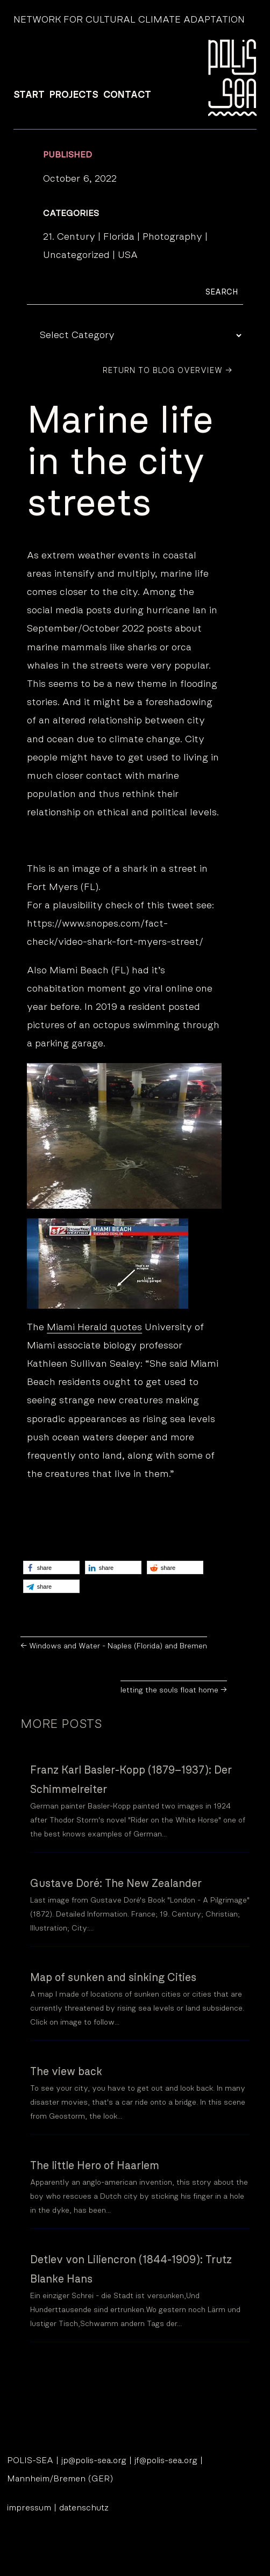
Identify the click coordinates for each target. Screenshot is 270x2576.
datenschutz (84, 2507)
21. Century (69, 237)
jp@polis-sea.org (93, 2460)
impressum (29, 2507)
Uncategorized (76, 255)
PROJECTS (73, 95)
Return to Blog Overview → (167, 371)
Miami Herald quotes (94, 1327)
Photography (172, 237)
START (29, 95)
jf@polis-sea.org (165, 2460)
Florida (118, 237)
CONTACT (127, 95)
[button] (51, 1567)
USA (128, 255)
